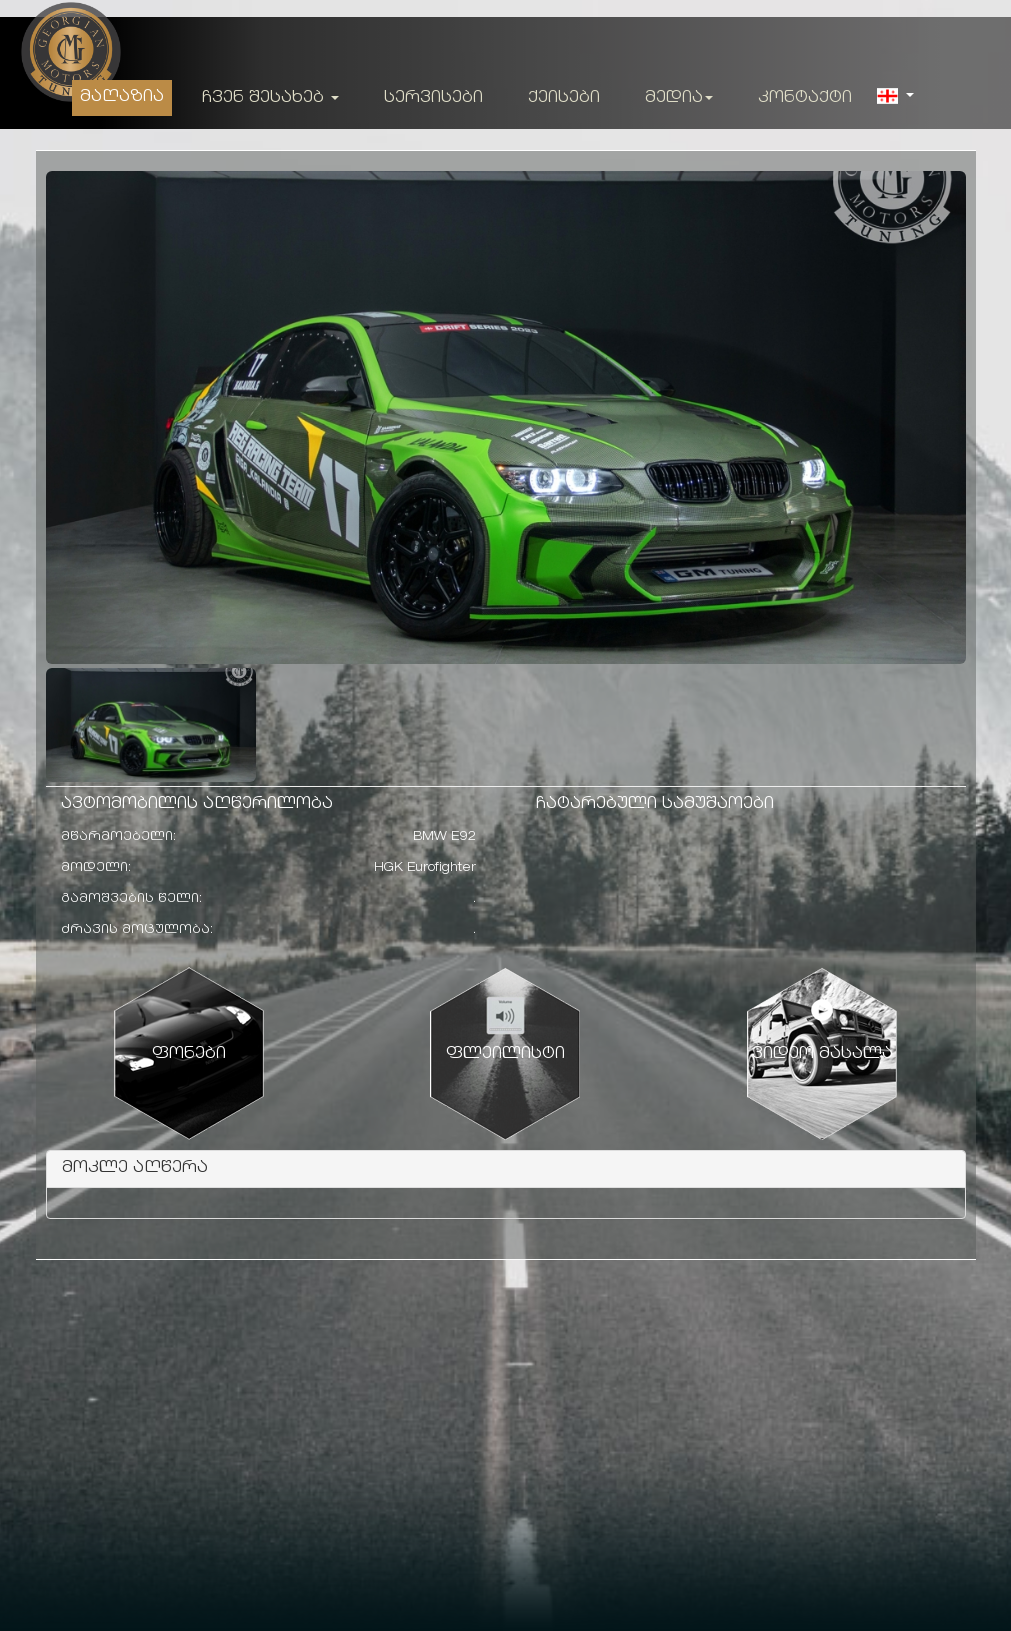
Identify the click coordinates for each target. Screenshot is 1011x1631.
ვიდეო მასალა (822, 1054)
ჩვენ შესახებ (270, 98)
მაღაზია (122, 97)
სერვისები (433, 98)
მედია (679, 98)
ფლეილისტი (505, 1054)
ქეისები (564, 98)
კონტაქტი (805, 98)
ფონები (189, 1054)
